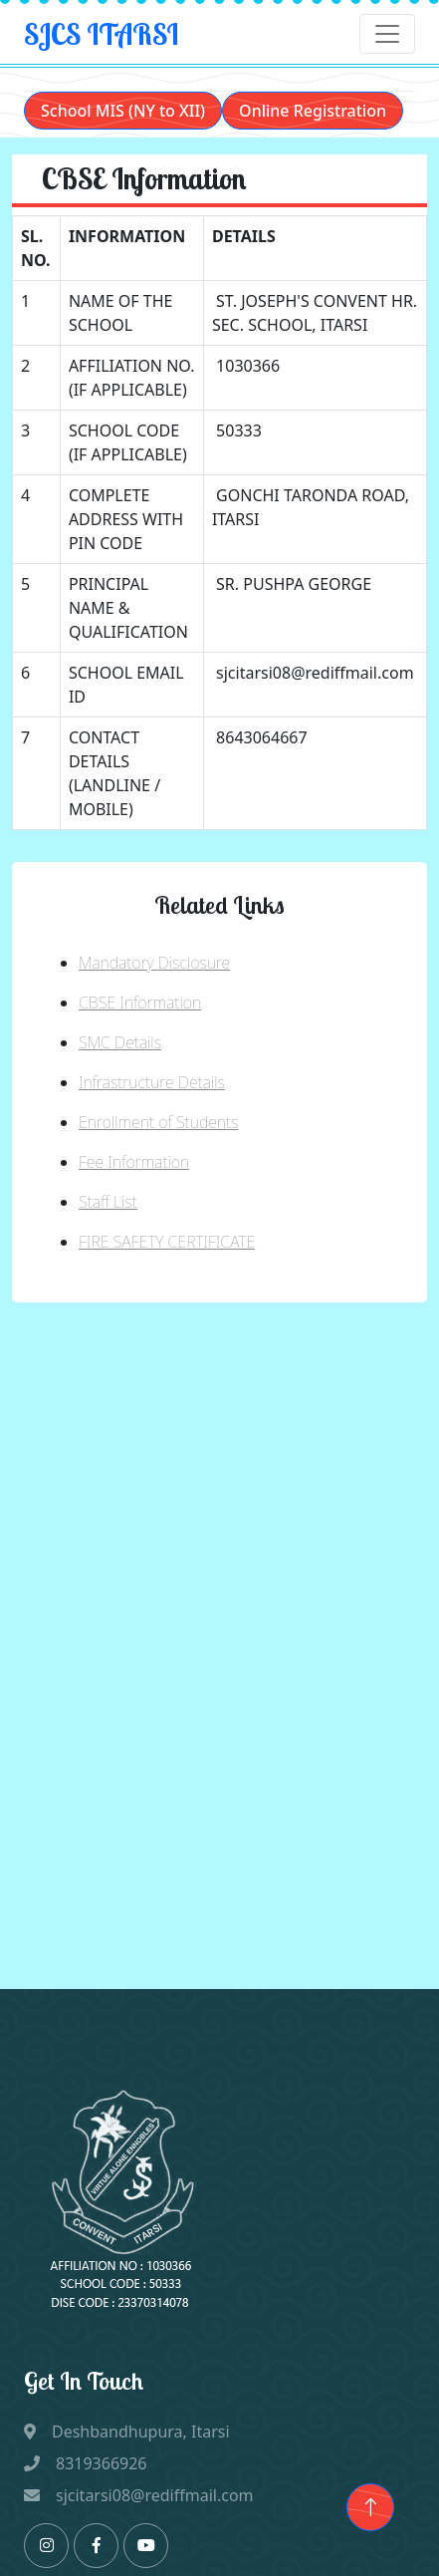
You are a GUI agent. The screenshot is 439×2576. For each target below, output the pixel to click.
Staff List (108, 1202)
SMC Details (120, 1042)
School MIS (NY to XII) (123, 111)
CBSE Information (140, 1002)
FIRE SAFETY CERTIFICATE (167, 1242)
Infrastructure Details (152, 1082)
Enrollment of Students (158, 1122)
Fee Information (134, 1162)
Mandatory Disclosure (154, 963)
